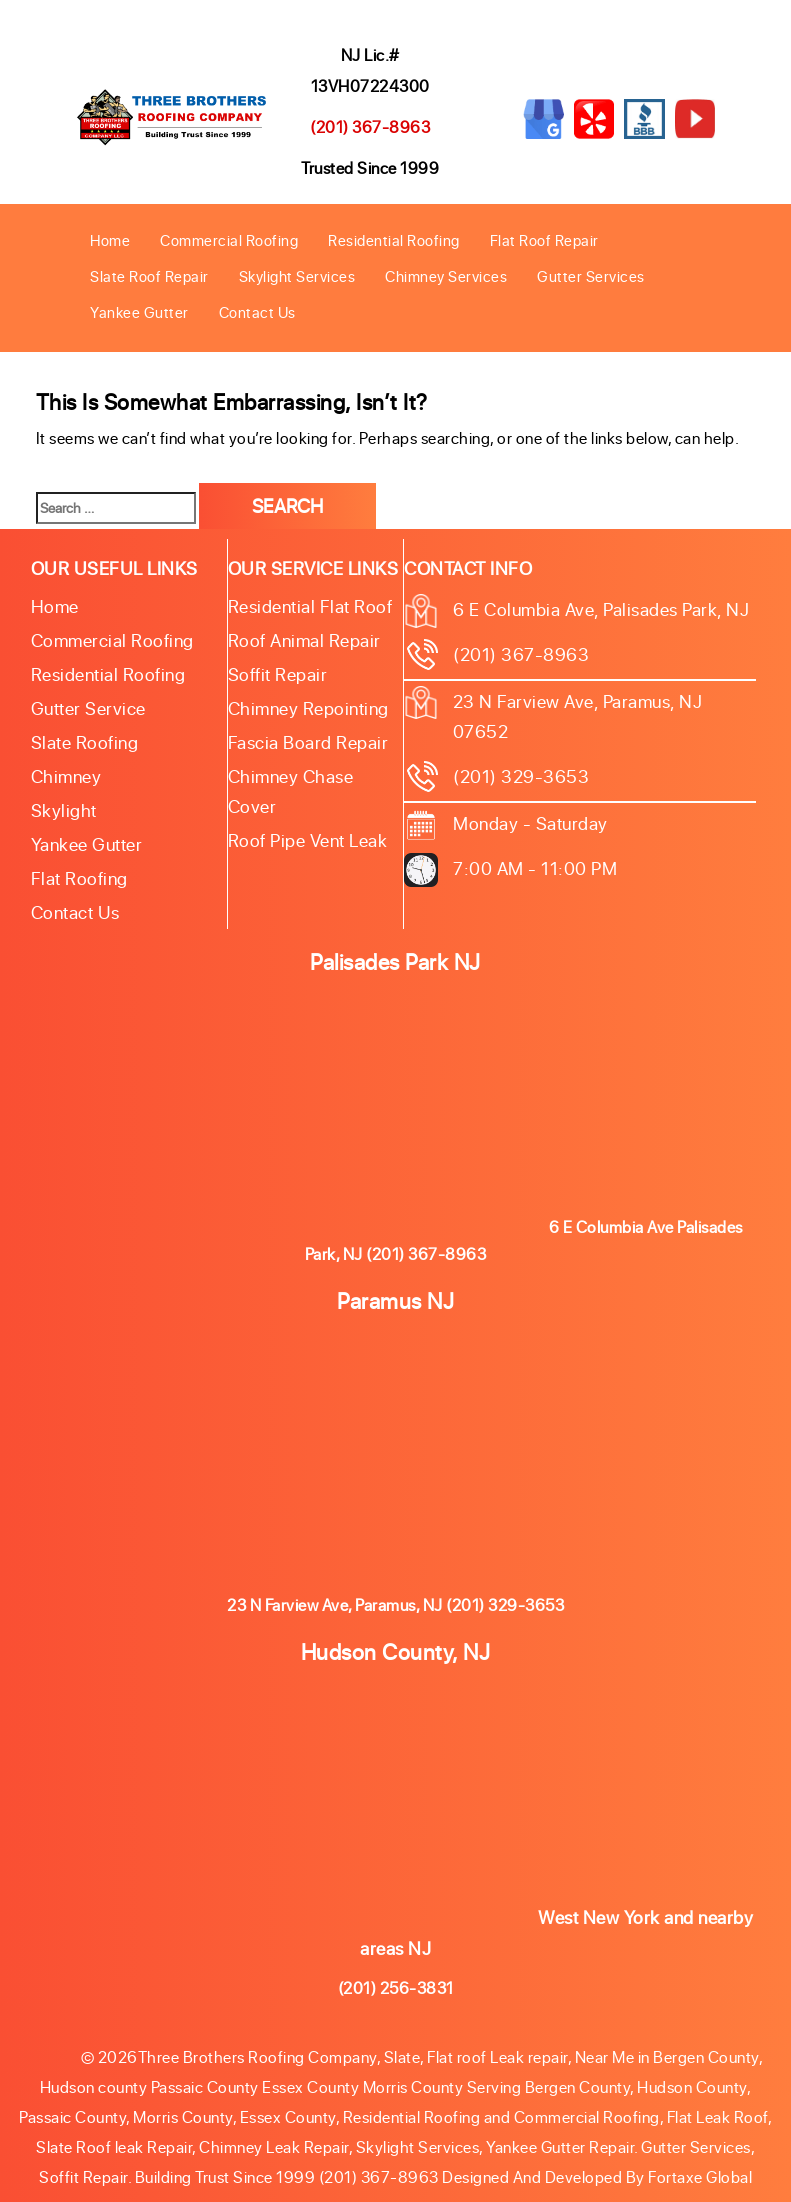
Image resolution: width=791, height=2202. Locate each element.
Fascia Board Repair (308, 742)
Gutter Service (88, 708)
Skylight (64, 810)
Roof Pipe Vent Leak (308, 840)
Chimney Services (446, 276)
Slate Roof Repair (149, 276)
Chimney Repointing (308, 708)
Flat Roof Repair (544, 240)
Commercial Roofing (229, 240)
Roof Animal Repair (304, 640)
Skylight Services (297, 276)
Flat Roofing (79, 878)
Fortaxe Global (700, 2176)
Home (110, 240)
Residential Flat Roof (310, 606)
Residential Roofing (394, 240)
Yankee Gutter (139, 312)
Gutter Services (591, 276)
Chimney (66, 776)
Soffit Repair (278, 674)
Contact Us (257, 312)
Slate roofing (85, 742)
